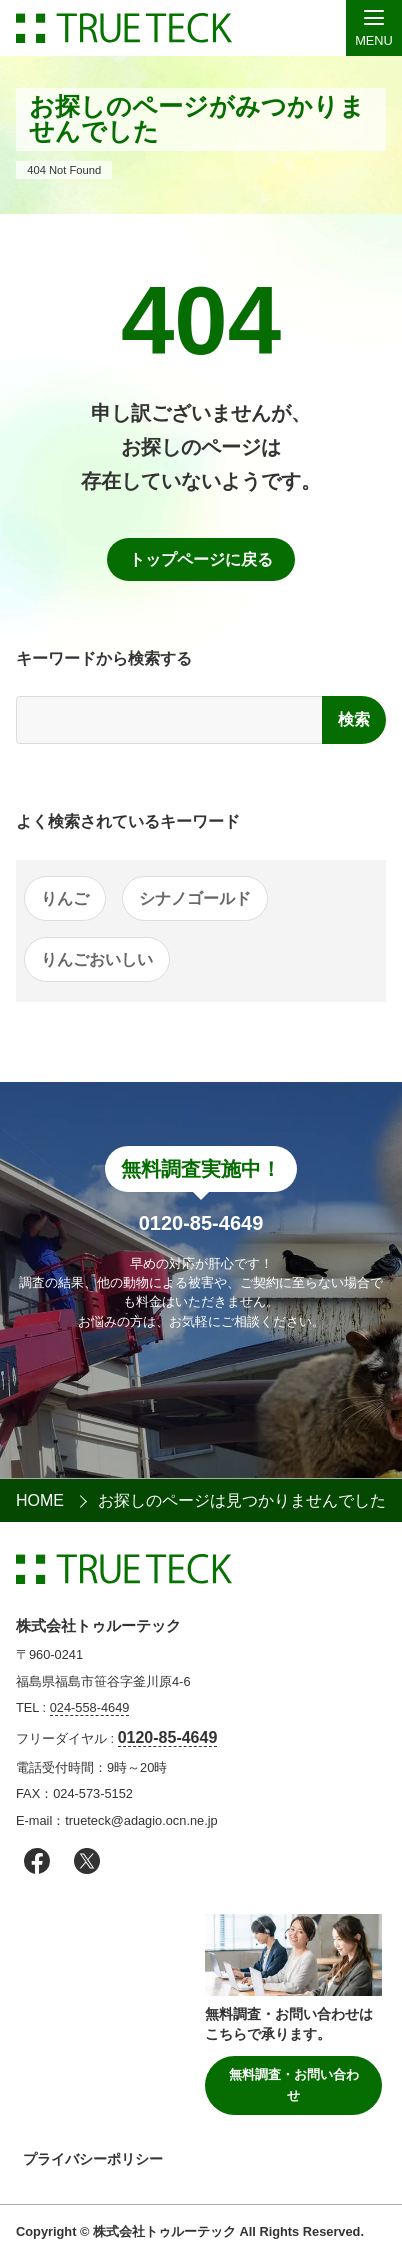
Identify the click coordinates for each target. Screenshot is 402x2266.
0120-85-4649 (168, 1737)
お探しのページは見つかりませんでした (242, 1500)
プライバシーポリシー (93, 2159)
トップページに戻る (201, 559)
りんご (65, 898)
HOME (40, 1500)
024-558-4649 (90, 1707)
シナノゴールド (195, 898)
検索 (354, 719)
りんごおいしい (97, 959)
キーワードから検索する (104, 658)
